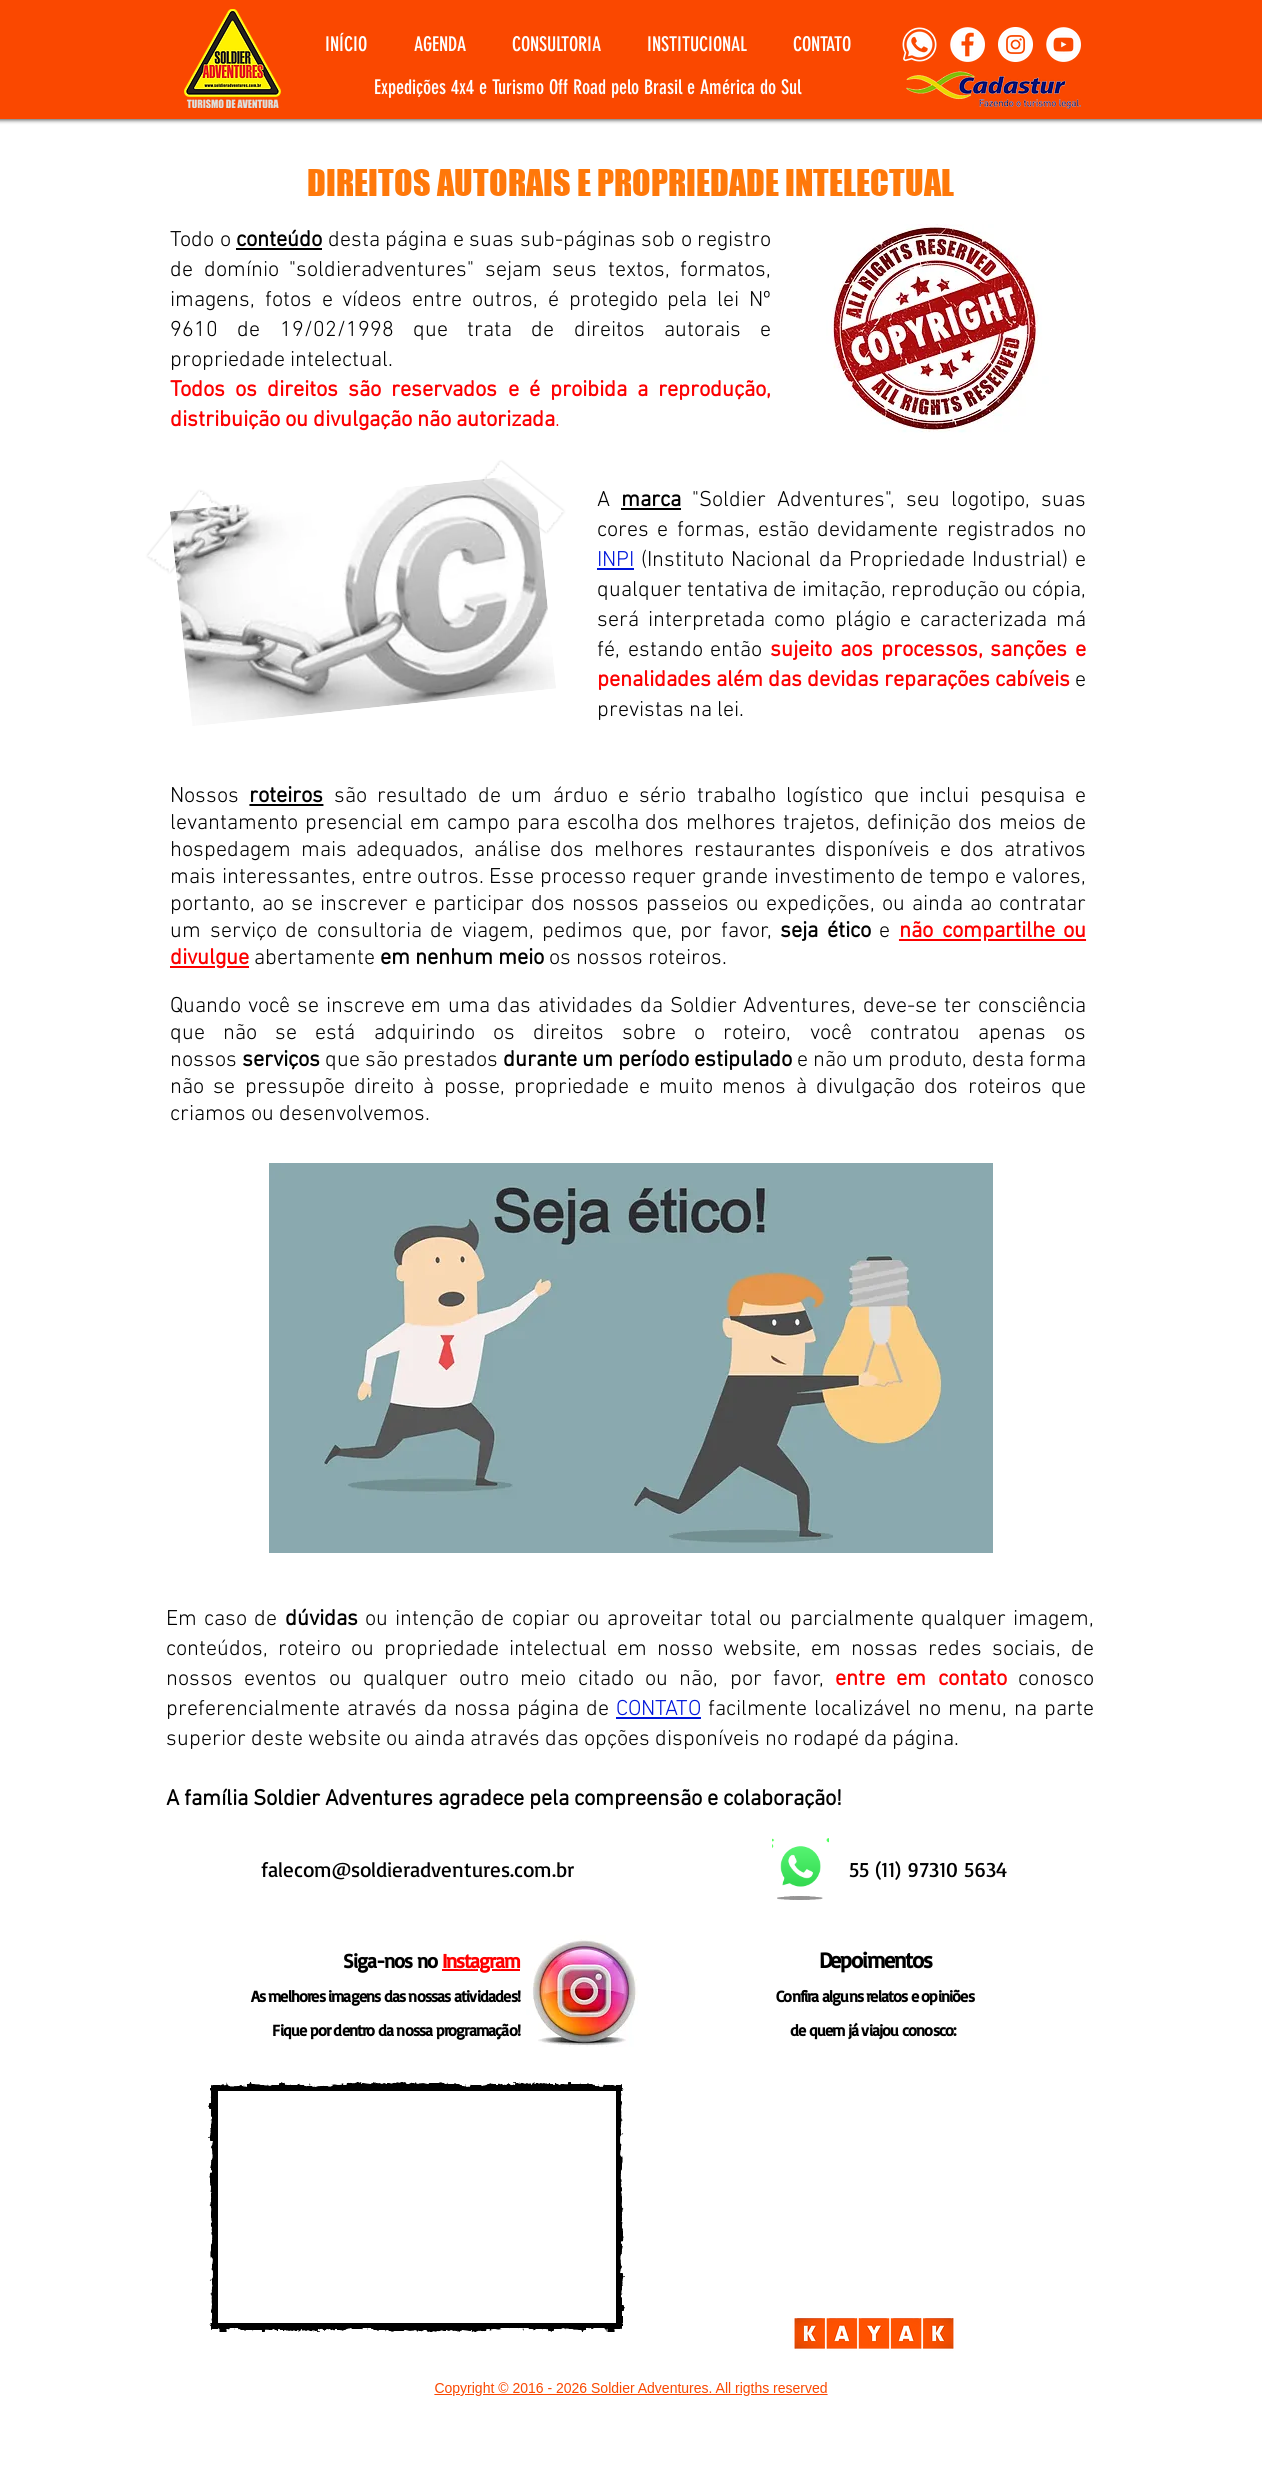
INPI (615, 560)
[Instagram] (1015, 44)
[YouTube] (1063, 44)
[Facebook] (967, 44)
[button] (439, 44)
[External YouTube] (416, 2207)
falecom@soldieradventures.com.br (417, 1869)
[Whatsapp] (919, 44)
